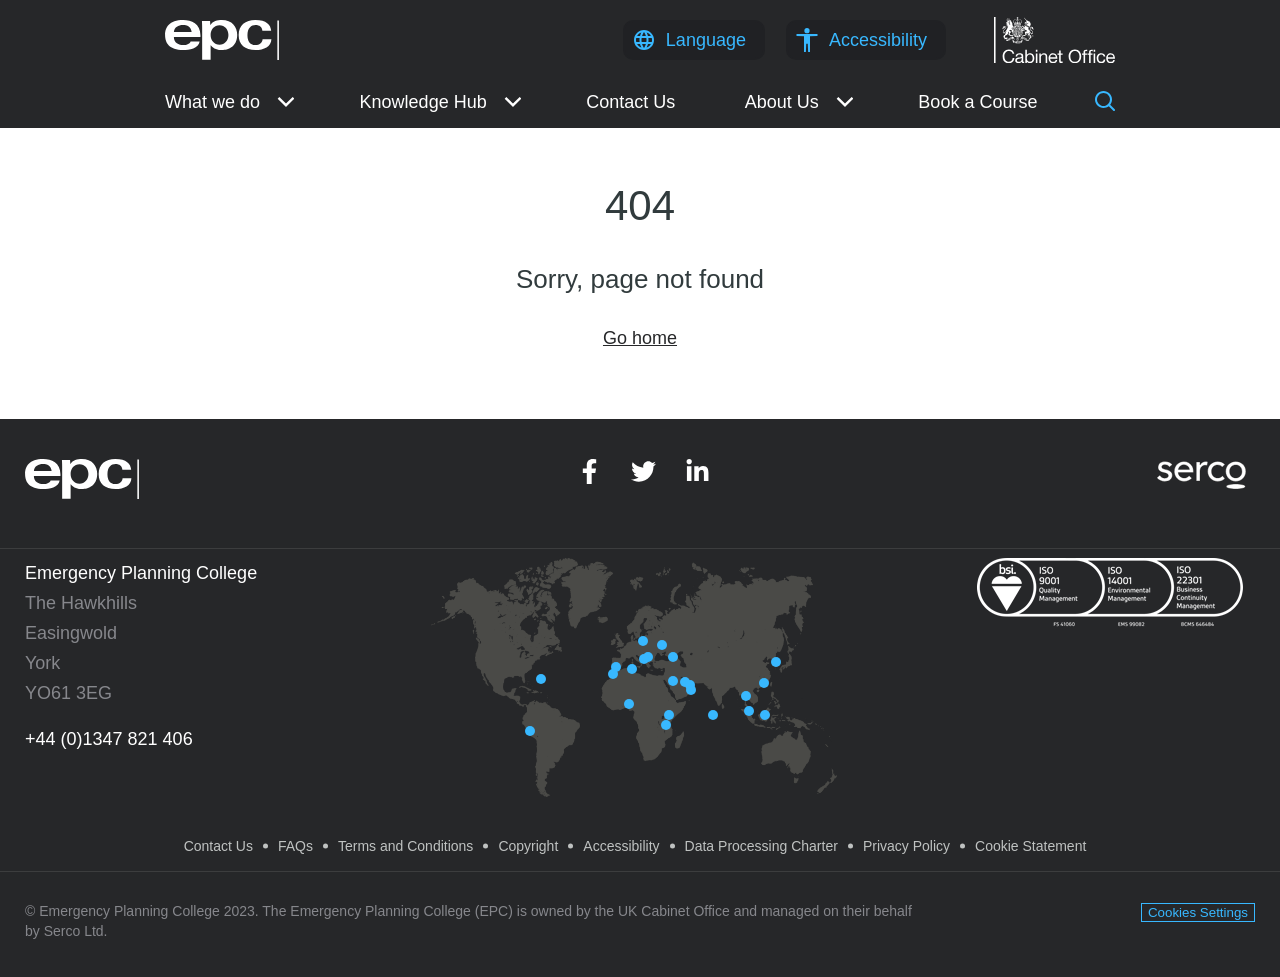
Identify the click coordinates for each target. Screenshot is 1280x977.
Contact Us (218, 846)
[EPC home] (222, 30)
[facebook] (589, 479)
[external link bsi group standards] (1110, 591)
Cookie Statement (1030, 846)
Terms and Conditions (405, 846)
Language (706, 40)
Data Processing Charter (761, 846)
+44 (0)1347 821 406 (109, 739)
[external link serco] (1201, 469)
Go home (640, 338)
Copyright (528, 846)
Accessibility (878, 40)
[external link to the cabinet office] (1054, 27)
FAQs (295, 846)
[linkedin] (697, 479)
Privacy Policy (906, 846)
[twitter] (643, 479)
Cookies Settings (1198, 912)
